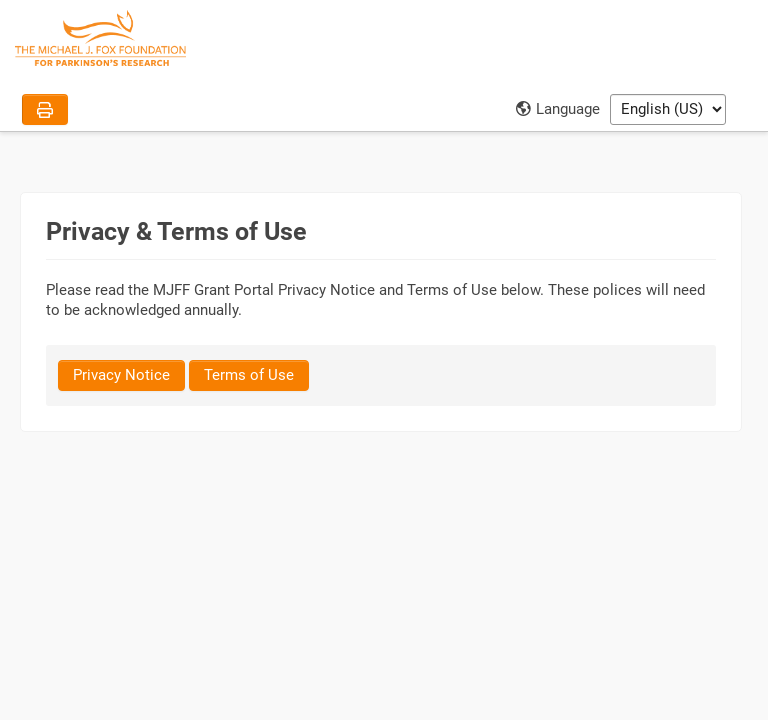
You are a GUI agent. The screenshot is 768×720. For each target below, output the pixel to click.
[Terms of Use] (249, 375)
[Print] (45, 109)
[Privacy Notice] (121, 375)
